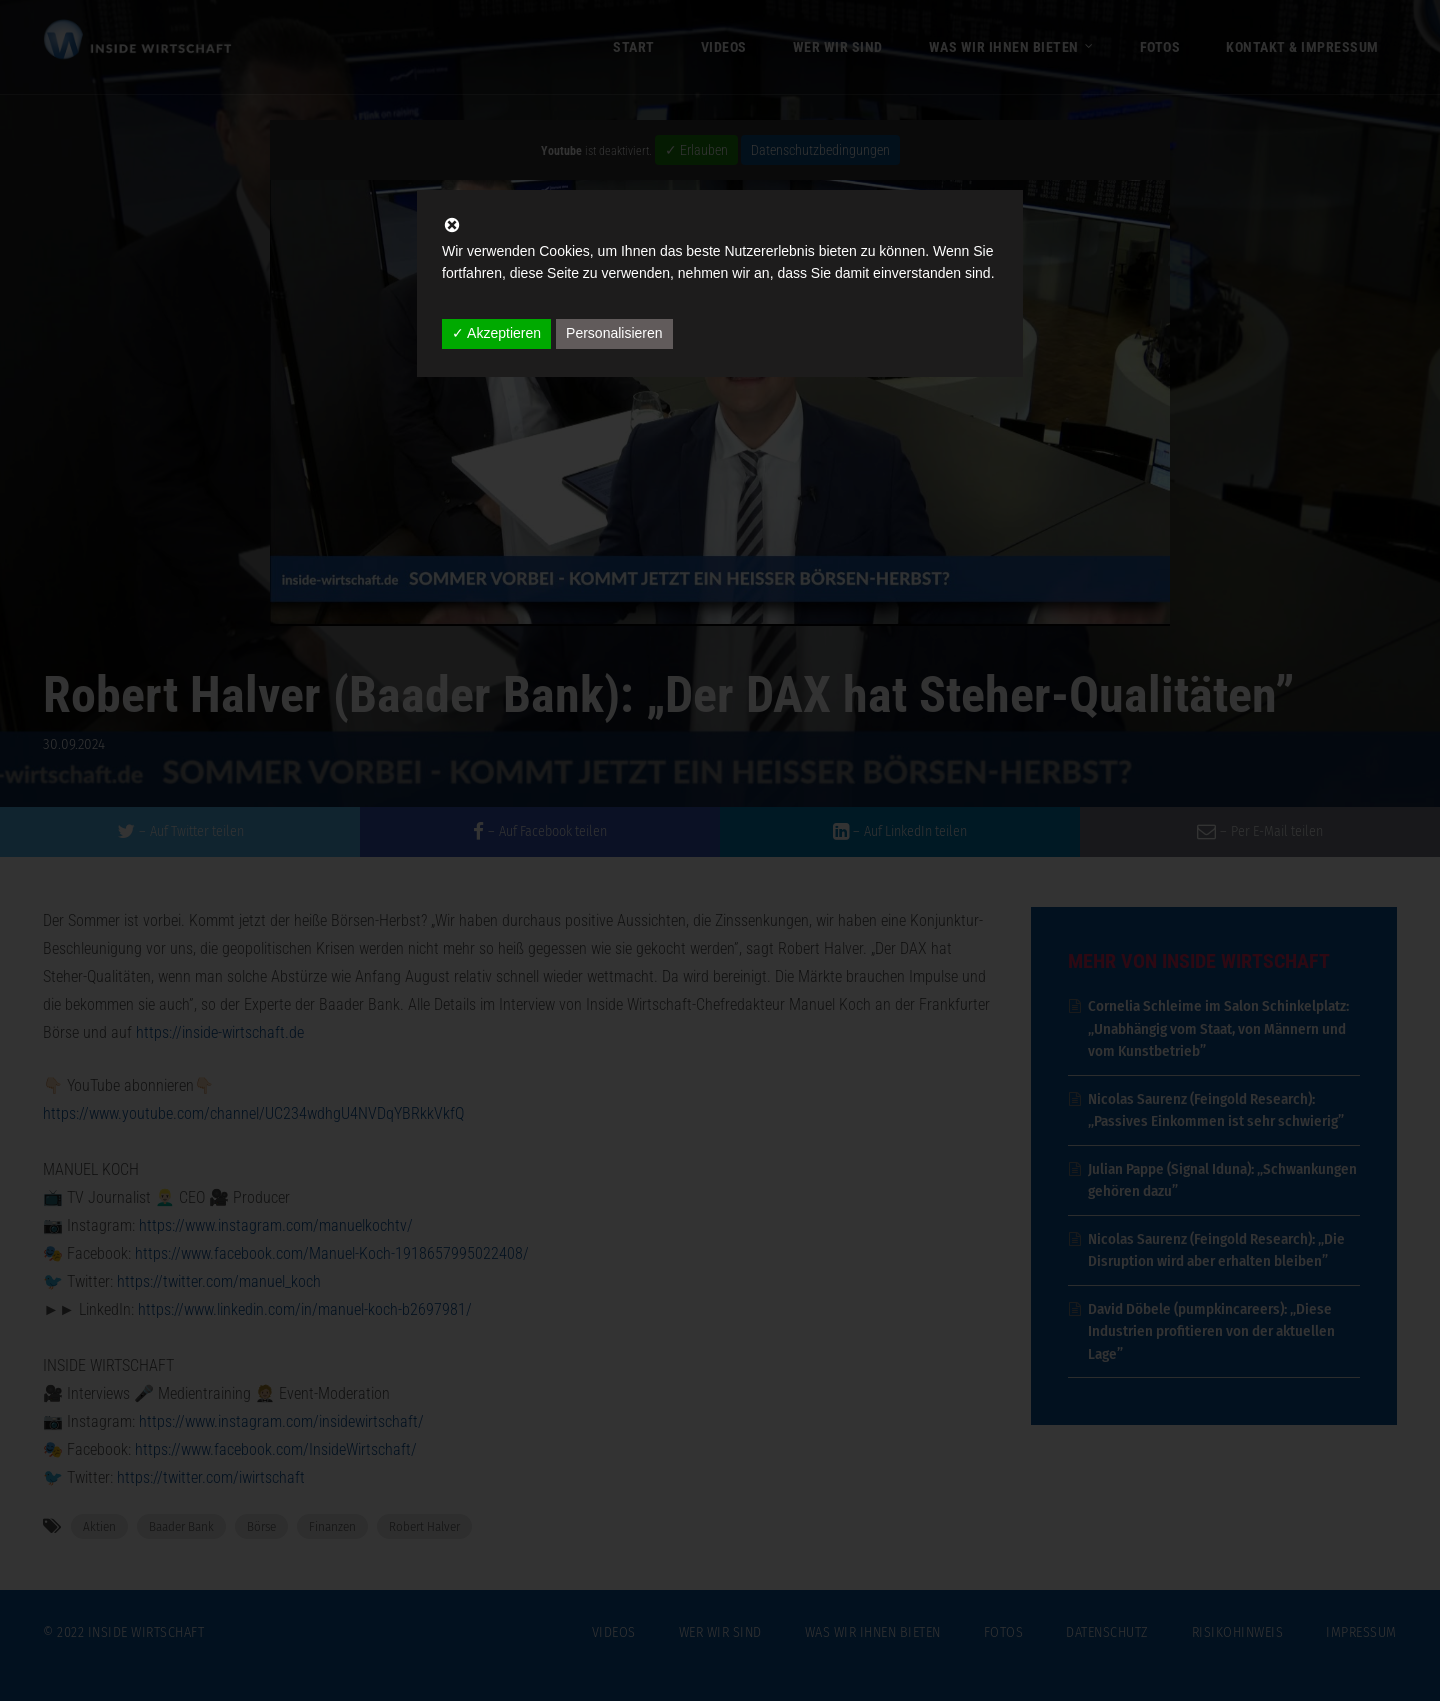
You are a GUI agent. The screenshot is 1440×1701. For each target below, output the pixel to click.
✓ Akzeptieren (496, 333)
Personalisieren (614, 333)
